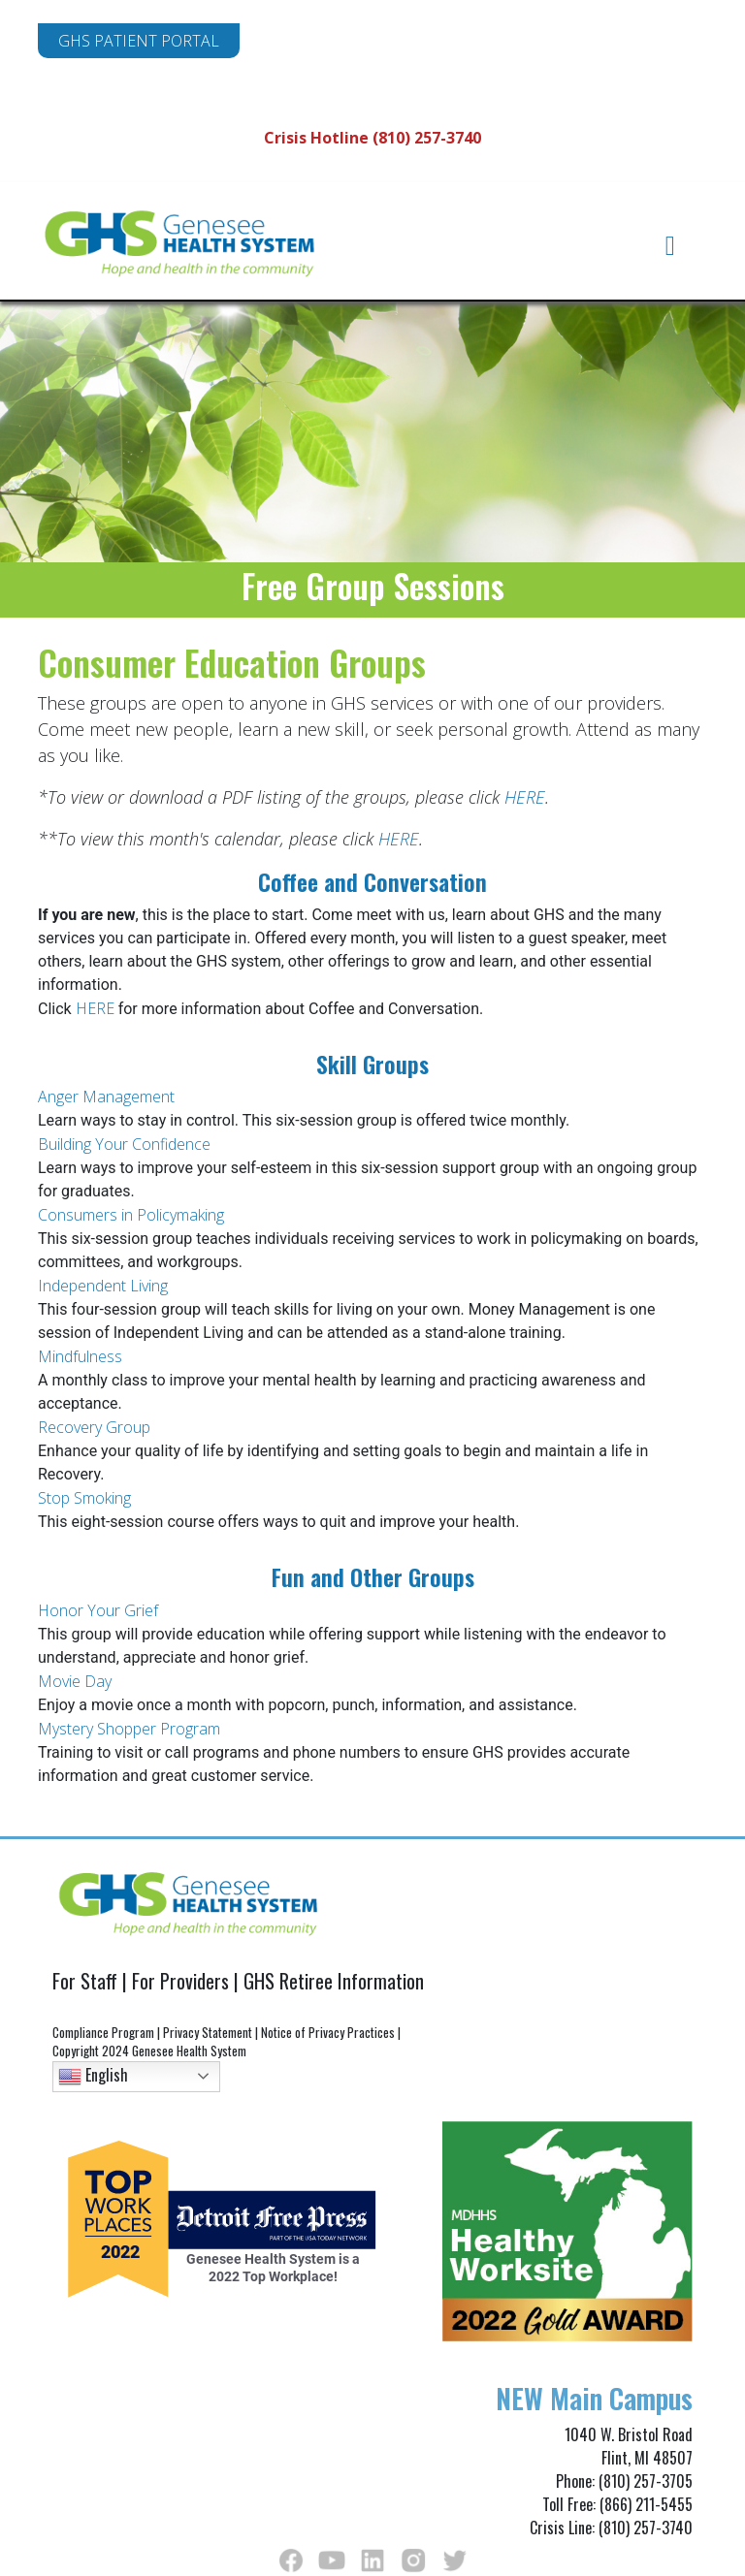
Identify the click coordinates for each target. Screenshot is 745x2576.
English (93, 2074)
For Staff (84, 1980)
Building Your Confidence (126, 1144)
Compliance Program (103, 2032)
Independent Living (105, 1285)
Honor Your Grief (100, 1610)
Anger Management (108, 1096)
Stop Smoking (86, 1498)
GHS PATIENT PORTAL (138, 40)
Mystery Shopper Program (131, 1728)
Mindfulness (80, 1356)
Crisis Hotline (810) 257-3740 (372, 137)
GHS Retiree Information (333, 1980)
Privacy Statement (207, 2032)
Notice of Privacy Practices (328, 2032)
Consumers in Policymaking (133, 1214)
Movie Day (76, 1681)
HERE (524, 797)
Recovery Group (96, 1427)
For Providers (180, 1980)
